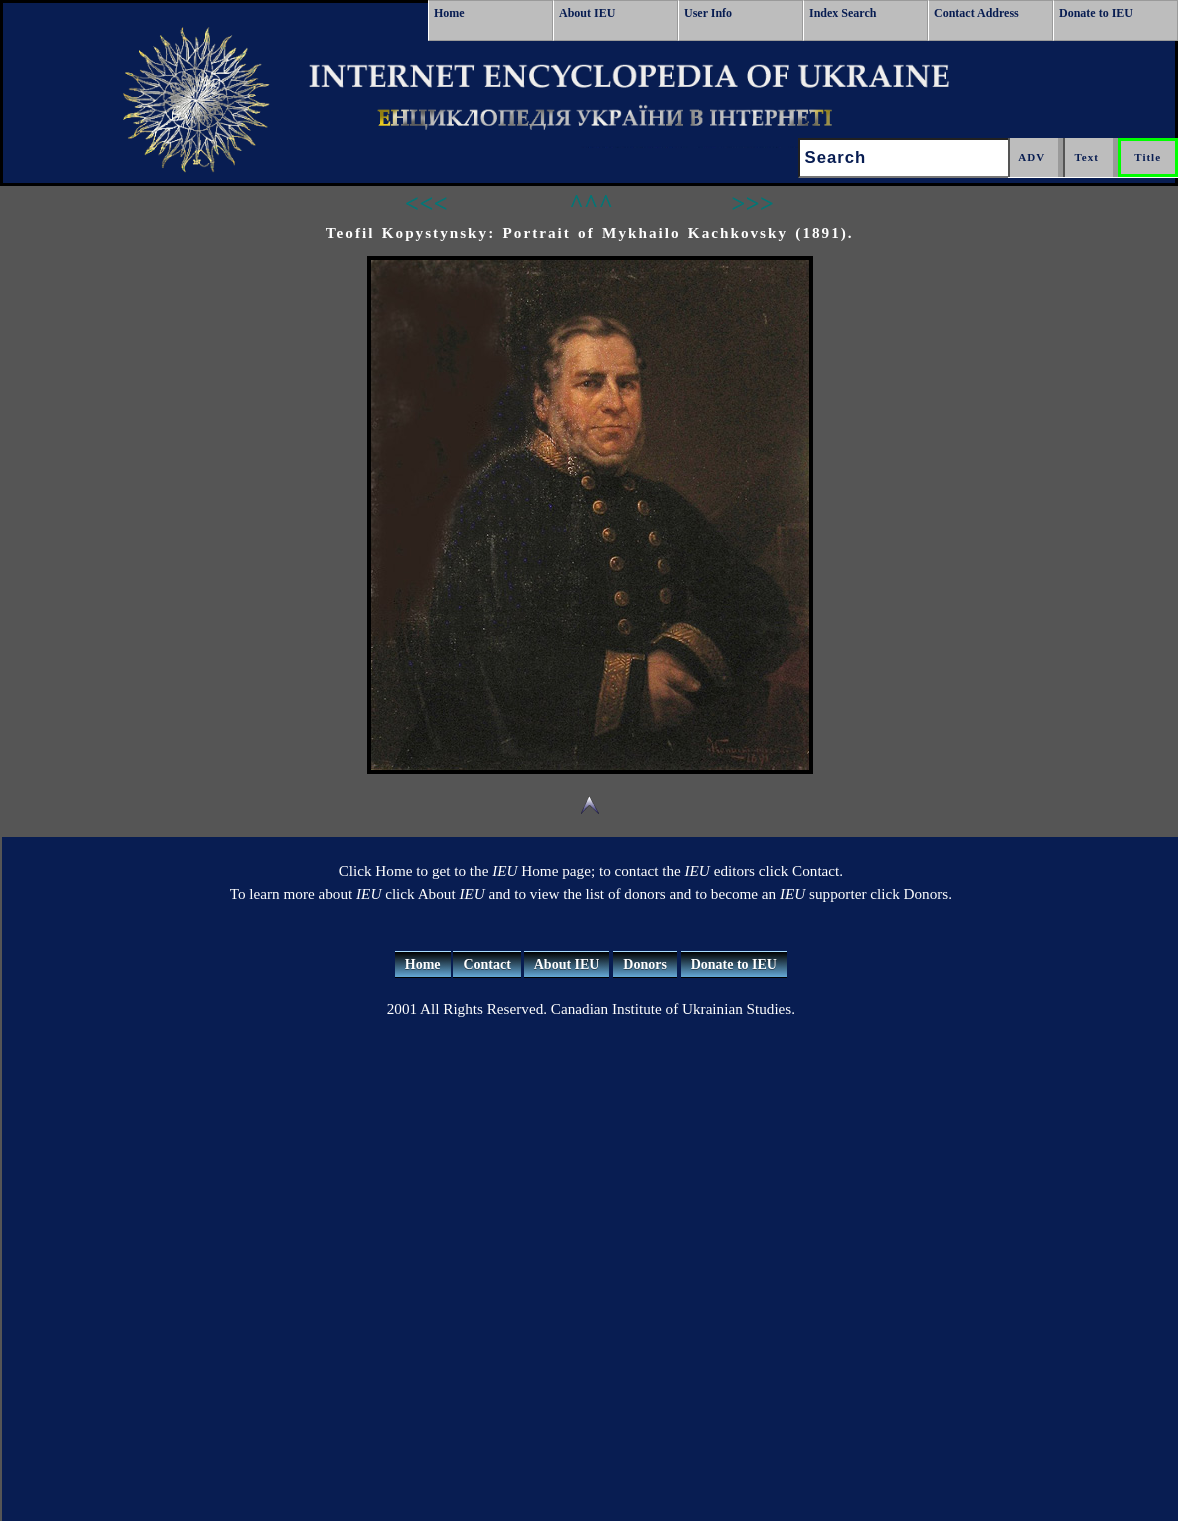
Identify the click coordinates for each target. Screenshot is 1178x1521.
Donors (645, 964)
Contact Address (976, 13)
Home (449, 13)
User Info (708, 13)
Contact (486, 964)
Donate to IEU (1096, 13)
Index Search (842, 13)
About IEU (587, 13)
